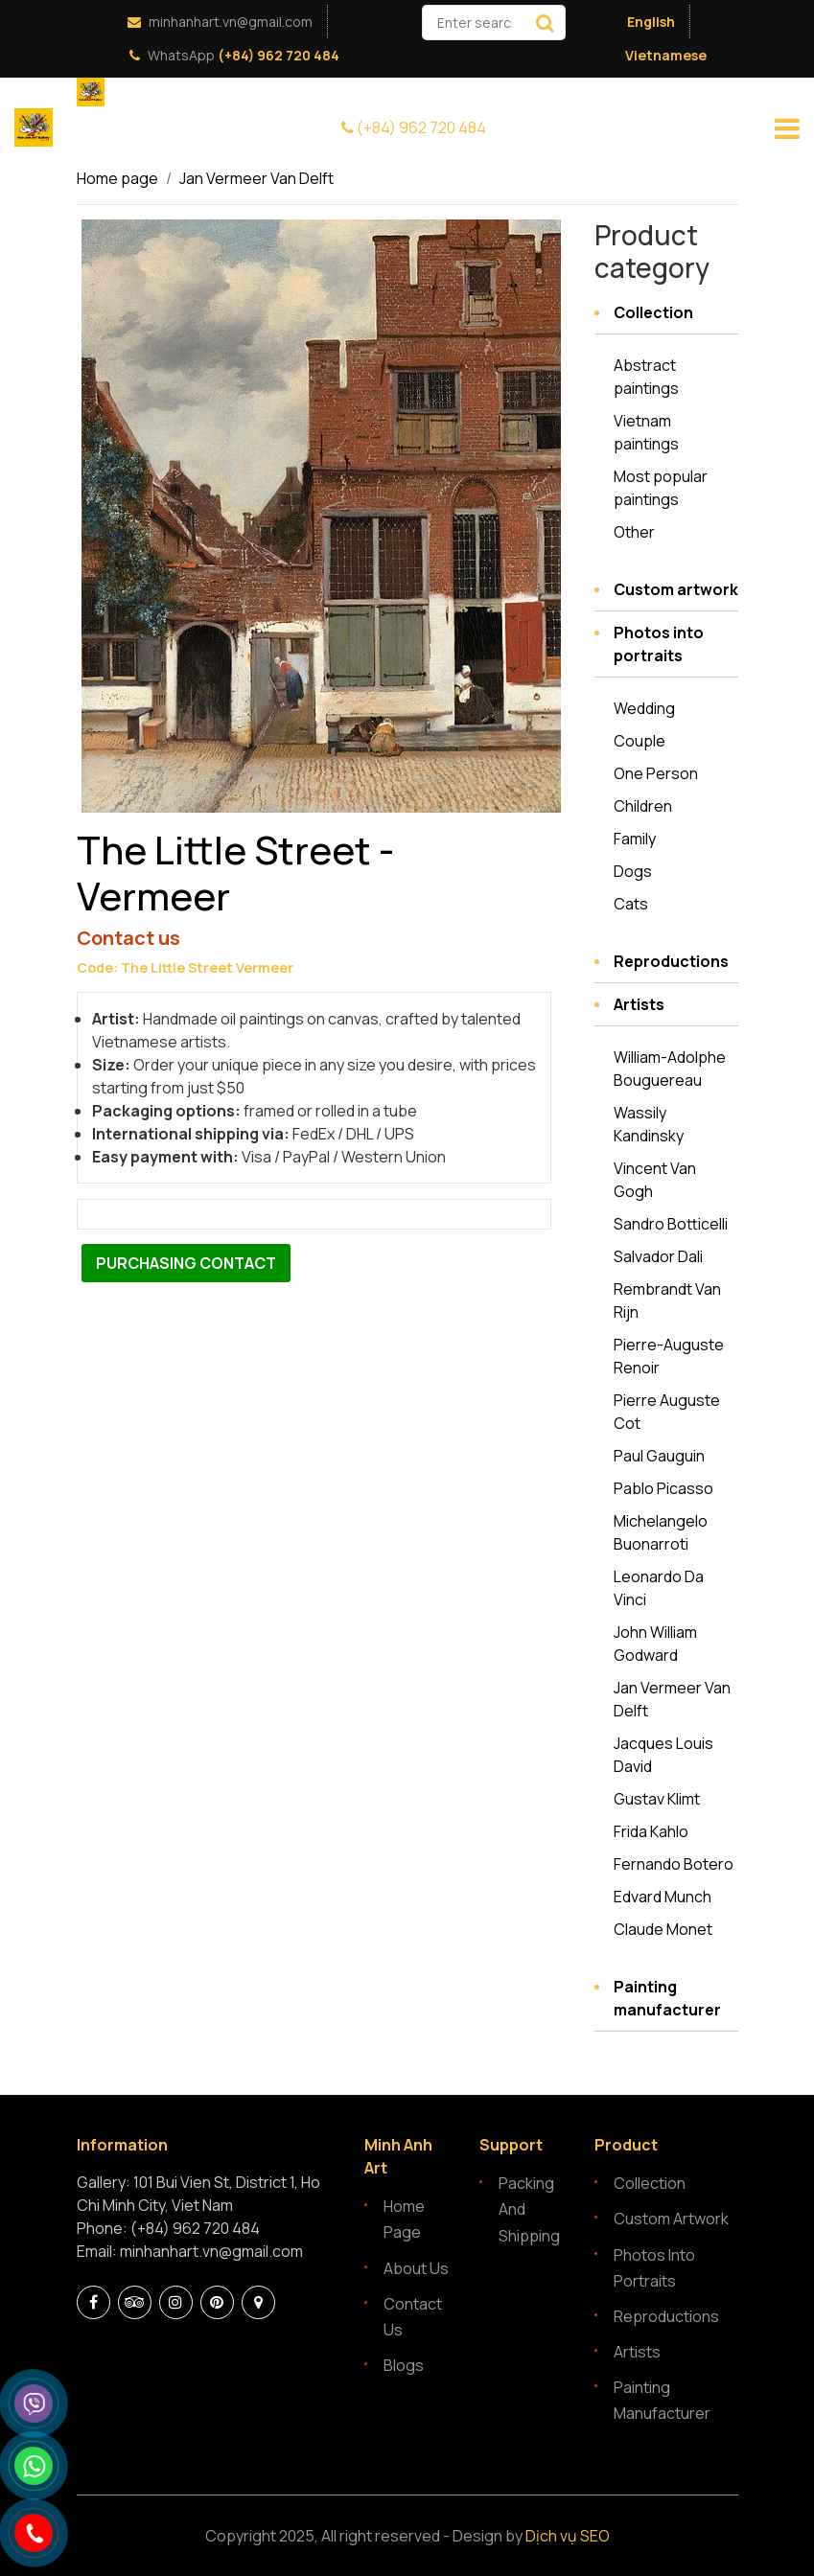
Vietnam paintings (646, 432)
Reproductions (671, 961)
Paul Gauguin (659, 1455)
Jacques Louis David (663, 1755)
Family (635, 838)
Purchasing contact (186, 1263)
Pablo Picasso (663, 1488)
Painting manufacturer (667, 1998)
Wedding (644, 708)
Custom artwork (676, 589)
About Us (416, 2268)
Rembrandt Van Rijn (667, 1300)
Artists (639, 1004)
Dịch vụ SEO (567, 2535)
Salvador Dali (658, 1256)
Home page (117, 178)
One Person (656, 773)
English (651, 21)
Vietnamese (666, 55)
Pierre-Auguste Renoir (669, 1356)
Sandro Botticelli (671, 1223)
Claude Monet (663, 1929)
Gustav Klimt (657, 1798)
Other (634, 531)
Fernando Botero (673, 1863)
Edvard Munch (662, 1896)
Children (643, 805)
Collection (653, 312)
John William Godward (655, 1644)
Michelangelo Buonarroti (661, 1532)
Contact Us (413, 2316)
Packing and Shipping (529, 2209)
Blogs (404, 2365)
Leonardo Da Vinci (659, 1588)
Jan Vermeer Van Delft (256, 178)
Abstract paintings (646, 377)
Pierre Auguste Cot (667, 1412)
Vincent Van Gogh (655, 1180)
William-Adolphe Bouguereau (670, 1068)
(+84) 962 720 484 (277, 55)
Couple (639, 740)
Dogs (633, 871)
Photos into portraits (659, 644)
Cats (631, 903)
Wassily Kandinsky (649, 1124)
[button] (543, 236)
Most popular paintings (661, 488)
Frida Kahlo (651, 1831)
